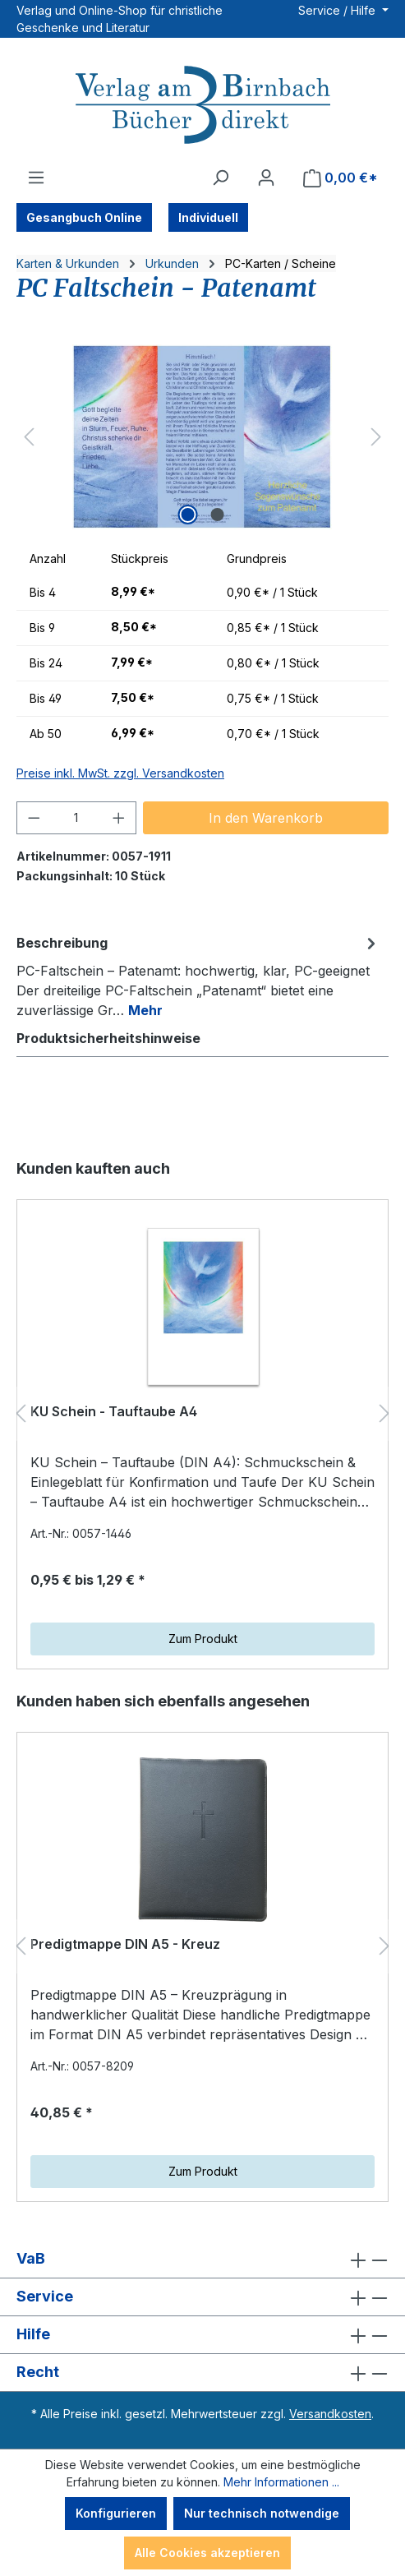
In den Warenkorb (266, 818)
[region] (202, 436)
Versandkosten (330, 2414)
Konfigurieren (116, 2513)
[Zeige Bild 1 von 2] (187, 514)
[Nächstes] (376, 437)
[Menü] (36, 177)
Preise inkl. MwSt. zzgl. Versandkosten (120, 773)
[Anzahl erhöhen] (119, 817)
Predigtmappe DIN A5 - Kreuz (125, 1944)
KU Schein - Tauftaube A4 (113, 1411)
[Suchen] (220, 177)
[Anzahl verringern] (33, 817)
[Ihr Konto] (266, 177)
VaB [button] (202, 2259)
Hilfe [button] (202, 2335)
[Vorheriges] (28, 437)
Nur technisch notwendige (261, 2513)
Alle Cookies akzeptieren (207, 2553)
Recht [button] (202, 2372)
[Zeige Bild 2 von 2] (216, 514)
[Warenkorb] (340, 178)
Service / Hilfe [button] (338, 10)
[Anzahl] (77, 817)
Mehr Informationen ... (281, 2482)
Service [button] (202, 2297)
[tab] (198, 975)
